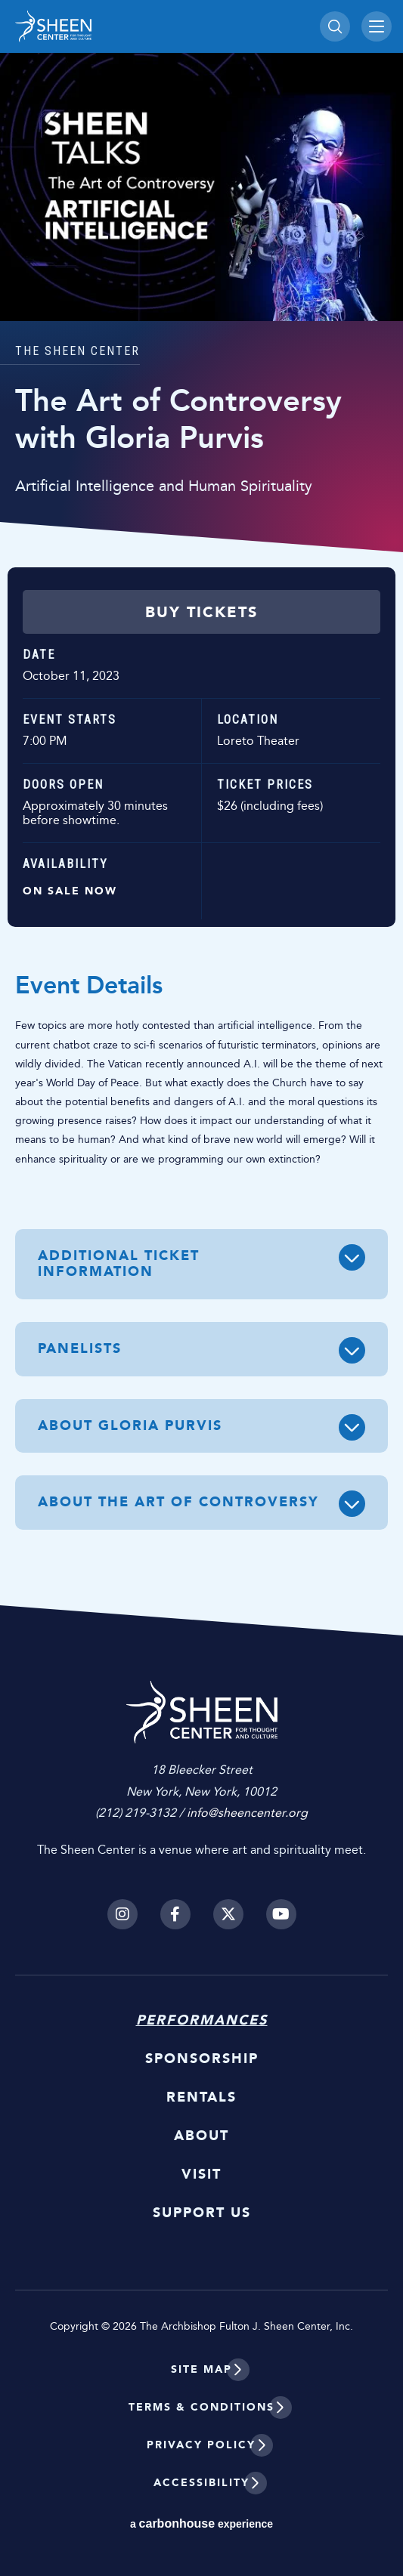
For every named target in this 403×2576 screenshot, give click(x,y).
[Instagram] (122, 1914)
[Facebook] (175, 1914)
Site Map (201, 2369)
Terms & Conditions (201, 2407)
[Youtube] (281, 1914)
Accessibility (201, 2482)
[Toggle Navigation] (376, 26)
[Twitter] (228, 1914)
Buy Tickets (201, 612)
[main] (201, 817)
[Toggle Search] (335, 26)
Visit (201, 2174)
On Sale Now (70, 891)
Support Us (202, 2212)
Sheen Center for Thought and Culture (120, 26)
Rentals (201, 2097)
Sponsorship (202, 2058)
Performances (202, 2020)
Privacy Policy (201, 2445)
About (201, 2135)
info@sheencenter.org (247, 1812)
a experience (201, 2523)
